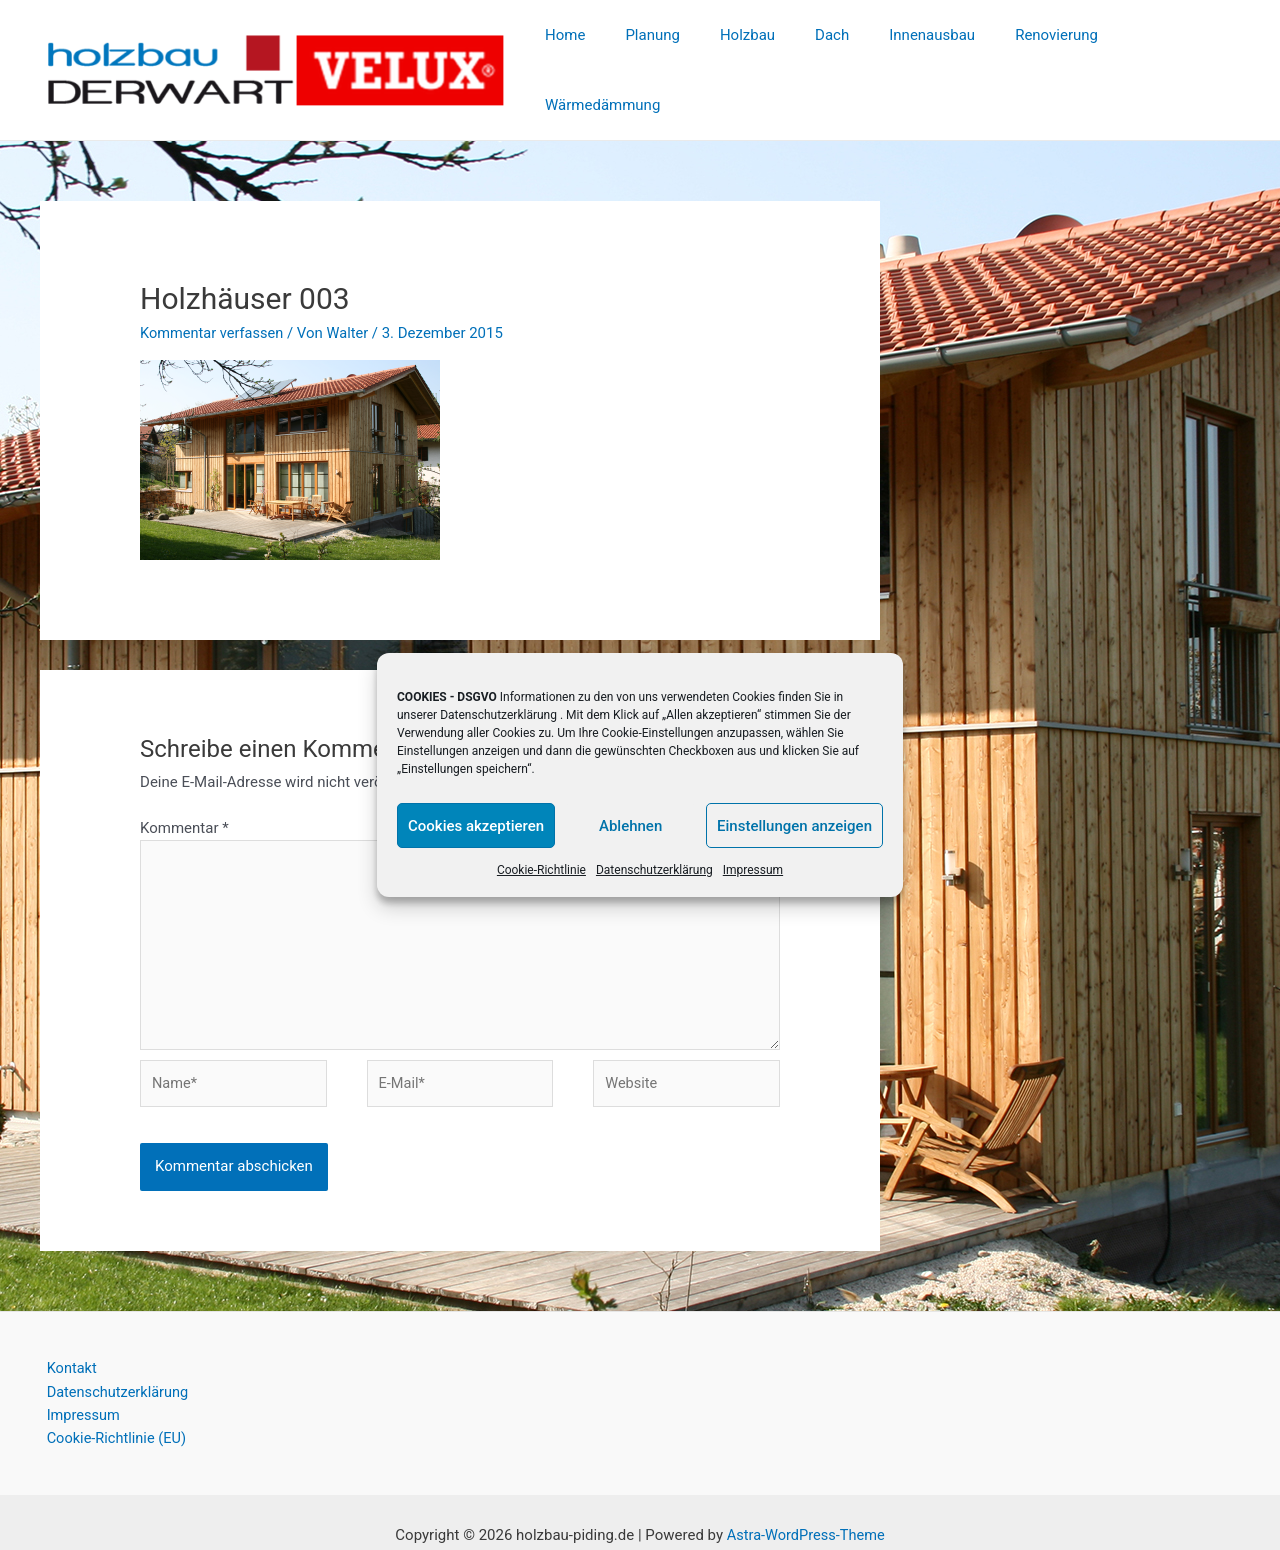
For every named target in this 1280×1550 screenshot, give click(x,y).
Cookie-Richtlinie (541, 870)
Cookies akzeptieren (476, 826)
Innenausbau (924, 52)
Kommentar (184, 792)
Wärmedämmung (1167, 52)
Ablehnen (630, 826)
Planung (674, 52)
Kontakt (66, 1341)
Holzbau (759, 52)
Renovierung (1038, 52)
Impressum (753, 870)
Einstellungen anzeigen (794, 826)
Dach (834, 52)
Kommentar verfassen (214, 297)
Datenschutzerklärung (498, 715)
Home (597, 52)
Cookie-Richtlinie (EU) (112, 1413)
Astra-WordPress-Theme (805, 1510)
